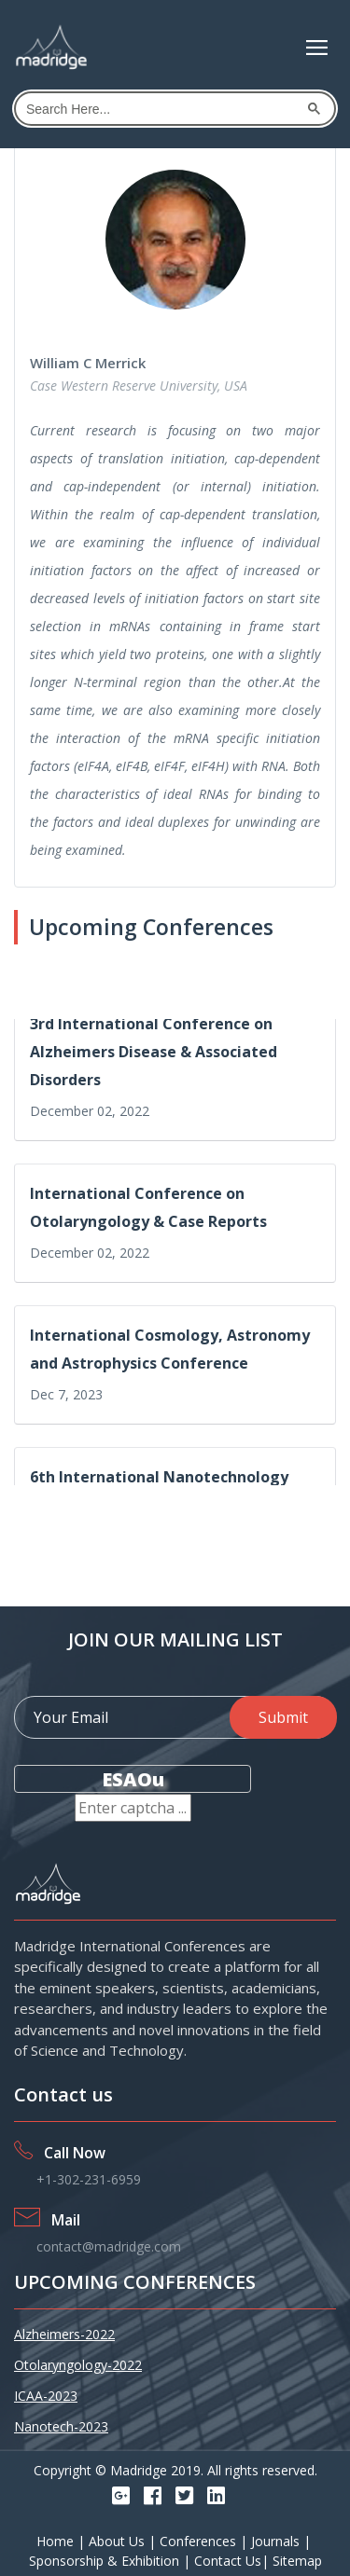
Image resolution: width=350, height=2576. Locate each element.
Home (56, 2541)
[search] (160, 108)
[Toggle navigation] (317, 47)
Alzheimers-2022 (64, 2334)
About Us (118, 2541)
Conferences (200, 2541)
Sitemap (297, 2560)
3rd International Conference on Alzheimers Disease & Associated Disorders (153, 1054)
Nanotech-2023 (61, 2426)
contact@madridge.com (108, 2246)
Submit (283, 1717)
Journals (277, 2541)
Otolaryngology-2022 (78, 2365)
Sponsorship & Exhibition (106, 2560)
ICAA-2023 (45, 2395)
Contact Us (227, 2560)
